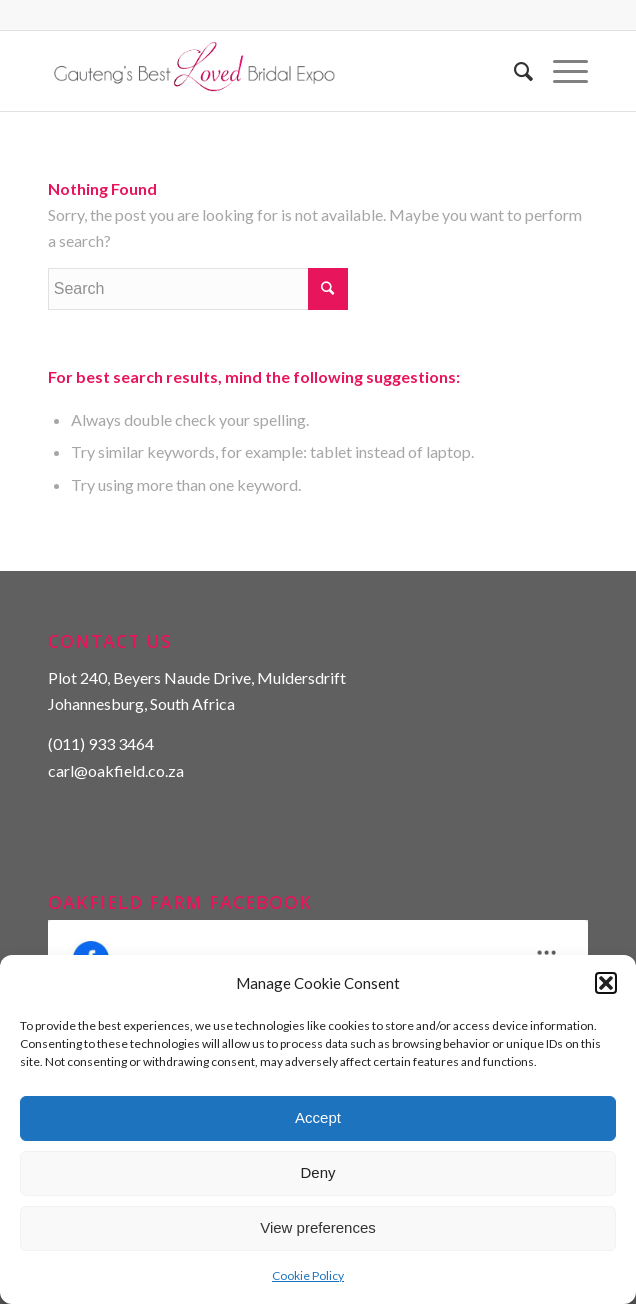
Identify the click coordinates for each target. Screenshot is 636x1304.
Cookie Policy (308, 1275)
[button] (606, 983)
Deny (317, 1172)
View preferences (318, 1227)
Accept (318, 1117)
